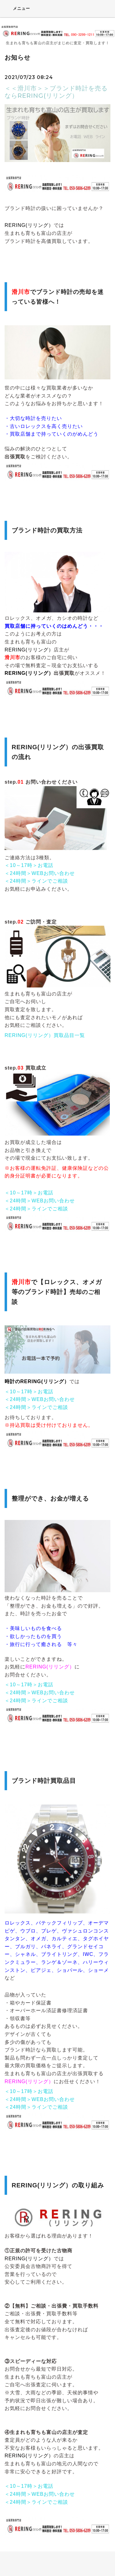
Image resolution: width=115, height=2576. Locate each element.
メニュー (17, 8)
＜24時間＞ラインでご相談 (36, 881)
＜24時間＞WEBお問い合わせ (40, 873)
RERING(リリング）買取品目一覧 (45, 1035)
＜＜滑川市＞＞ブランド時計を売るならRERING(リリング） (56, 92)
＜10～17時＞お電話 (29, 865)
